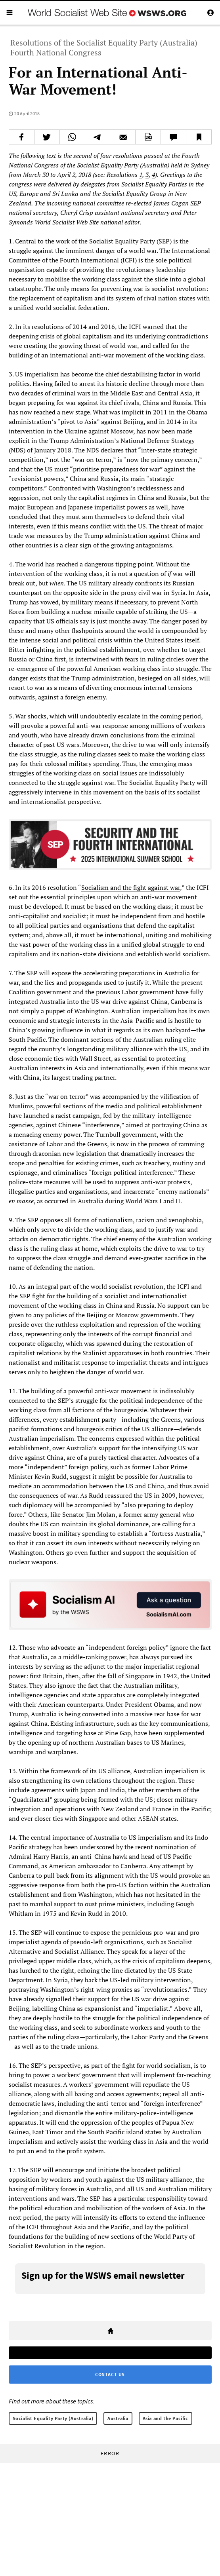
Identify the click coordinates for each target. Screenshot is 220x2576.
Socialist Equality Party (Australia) (53, 2418)
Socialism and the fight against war (130, 887)
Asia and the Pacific (165, 2418)
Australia (117, 2418)
